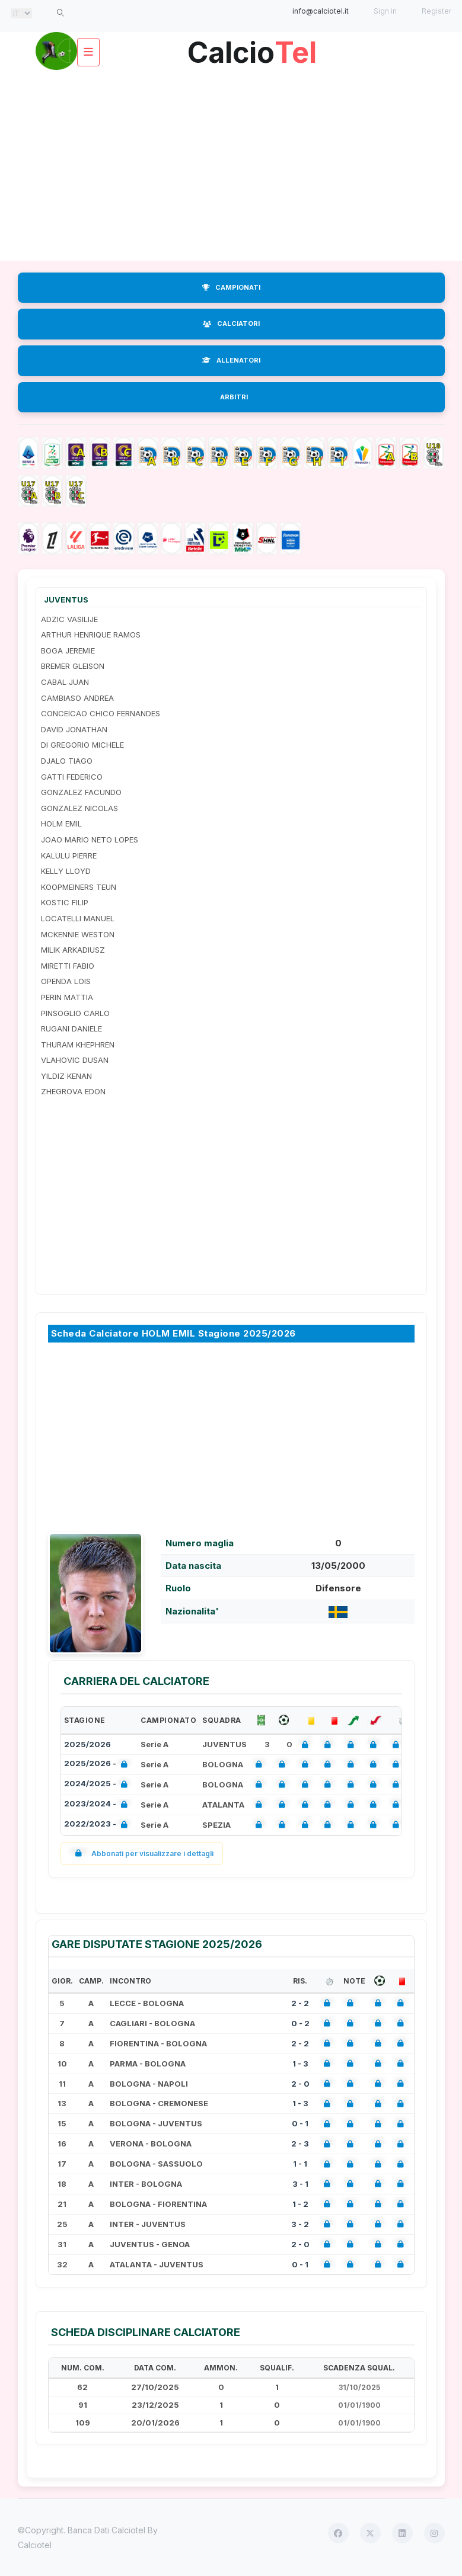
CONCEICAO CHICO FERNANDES (100, 713)
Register (436, 11)
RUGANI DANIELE (71, 1028)
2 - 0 (300, 2083)
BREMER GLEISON (72, 666)
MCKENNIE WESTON (77, 934)
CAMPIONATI (231, 287)
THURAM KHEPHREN (77, 1044)
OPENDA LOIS (66, 981)
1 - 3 (300, 2063)
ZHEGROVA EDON (73, 1091)
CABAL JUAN (65, 682)
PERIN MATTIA (67, 997)
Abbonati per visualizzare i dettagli (142, 1853)
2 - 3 (300, 2143)
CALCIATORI (231, 323)
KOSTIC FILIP (64, 902)
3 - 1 (300, 2184)
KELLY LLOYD (66, 871)
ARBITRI (234, 397)
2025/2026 (87, 1744)
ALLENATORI (231, 360)
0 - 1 (300, 2123)
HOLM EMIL (61, 823)
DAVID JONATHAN (74, 729)
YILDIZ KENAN (66, 1076)
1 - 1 (300, 2163)
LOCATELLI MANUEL (77, 918)
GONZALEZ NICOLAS (79, 808)
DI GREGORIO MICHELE (82, 744)
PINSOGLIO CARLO (75, 1013)
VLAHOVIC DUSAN (75, 1060)
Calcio (252, 48)
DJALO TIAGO (67, 760)
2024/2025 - (98, 1785)
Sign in (385, 11)
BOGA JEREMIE (68, 650)
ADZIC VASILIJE (69, 619)
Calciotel (35, 2545)
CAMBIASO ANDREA (77, 698)
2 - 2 (300, 2003)
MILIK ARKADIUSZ (73, 949)
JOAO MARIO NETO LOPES (89, 839)
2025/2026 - (98, 1764)
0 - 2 (300, 2023)
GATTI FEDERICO (72, 776)
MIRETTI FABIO (67, 965)
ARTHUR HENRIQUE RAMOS (91, 634)
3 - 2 (300, 2224)
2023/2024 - (98, 1805)
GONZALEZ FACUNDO (81, 792)
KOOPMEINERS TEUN (78, 887)
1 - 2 (300, 2204)
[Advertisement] (231, 166)
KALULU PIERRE (69, 855)
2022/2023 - (98, 1825)
